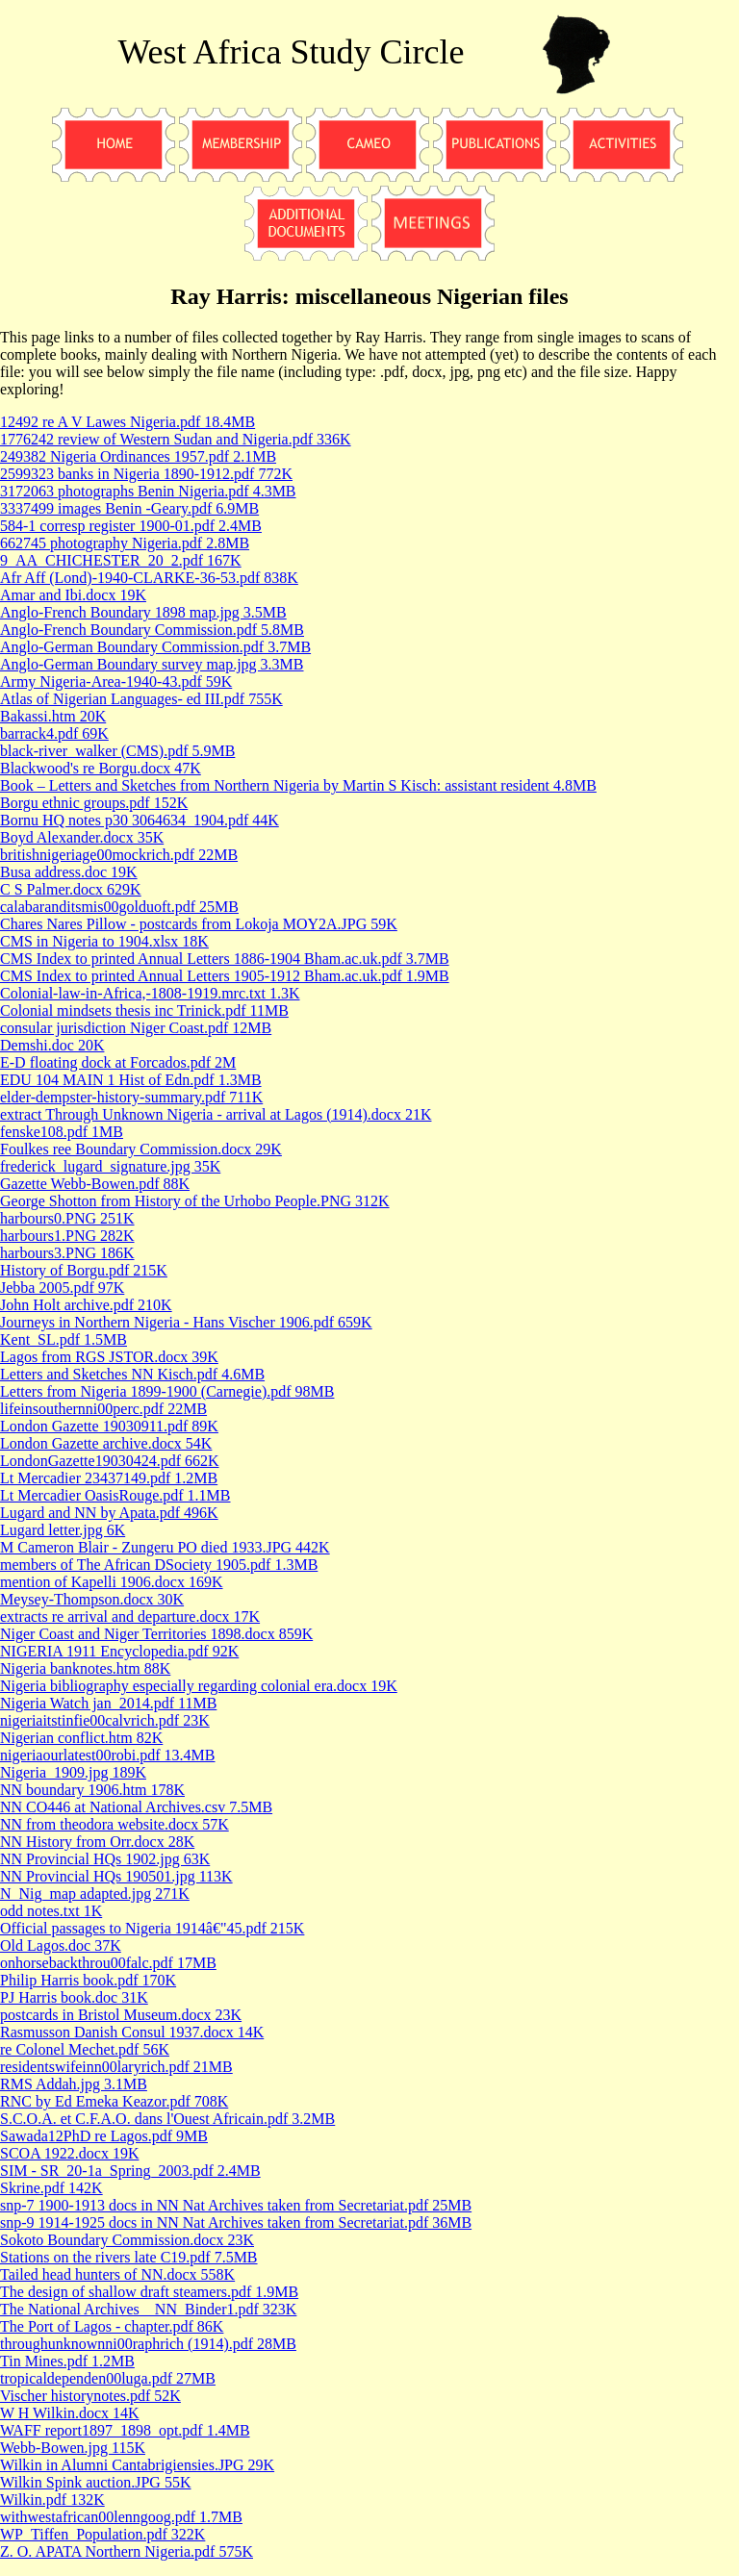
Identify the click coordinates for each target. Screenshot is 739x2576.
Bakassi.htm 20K (53, 716)
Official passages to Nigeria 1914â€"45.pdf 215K (152, 1928)
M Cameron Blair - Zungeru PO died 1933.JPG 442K (165, 1547)
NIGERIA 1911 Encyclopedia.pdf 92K (119, 1651)
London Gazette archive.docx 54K (106, 1443)
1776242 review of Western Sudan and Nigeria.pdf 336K (175, 439)
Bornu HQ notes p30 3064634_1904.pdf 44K (139, 820)
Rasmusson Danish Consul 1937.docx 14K (132, 2032)
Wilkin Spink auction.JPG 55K (95, 2482)
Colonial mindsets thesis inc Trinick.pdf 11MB (144, 1010)
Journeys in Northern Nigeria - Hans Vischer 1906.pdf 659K (186, 1322)
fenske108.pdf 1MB (61, 1132)
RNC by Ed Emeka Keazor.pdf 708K (114, 2101)
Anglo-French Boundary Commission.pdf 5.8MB (152, 629)
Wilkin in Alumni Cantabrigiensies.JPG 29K (137, 2465)
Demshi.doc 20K (52, 1045)
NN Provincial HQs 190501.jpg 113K (116, 1876)
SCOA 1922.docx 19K (69, 2153)
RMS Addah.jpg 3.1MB (73, 2084)
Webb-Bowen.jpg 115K (72, 2447)
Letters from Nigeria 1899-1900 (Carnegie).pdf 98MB (167, 1391)
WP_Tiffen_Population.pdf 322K (102, 2534)
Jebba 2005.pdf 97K (62, 1287)
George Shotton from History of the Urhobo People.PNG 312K (195, 1201)
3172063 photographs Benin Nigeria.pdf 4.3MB (148, 491)
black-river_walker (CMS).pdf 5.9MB (117, 751)
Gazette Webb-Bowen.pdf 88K (95, 1183)
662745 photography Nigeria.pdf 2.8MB (124, 543)
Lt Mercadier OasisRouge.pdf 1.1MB (115, 1495)
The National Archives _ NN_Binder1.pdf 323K (148, 2309)
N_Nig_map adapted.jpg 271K (95, 1893)
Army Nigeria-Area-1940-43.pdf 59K (116, 681)
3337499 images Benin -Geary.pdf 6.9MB (129, 508)
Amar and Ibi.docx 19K (73, 595)
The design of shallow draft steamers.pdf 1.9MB (149, 2292)
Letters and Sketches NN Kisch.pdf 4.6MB (132, 1374)
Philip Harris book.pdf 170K (88, 1980)
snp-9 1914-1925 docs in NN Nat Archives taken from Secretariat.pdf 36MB (235, 2222)
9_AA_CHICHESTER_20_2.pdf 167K (121, 560)
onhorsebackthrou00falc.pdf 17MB (108, 1963)
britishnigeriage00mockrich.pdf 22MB (119, 854)
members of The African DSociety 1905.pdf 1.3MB (159, 1564)
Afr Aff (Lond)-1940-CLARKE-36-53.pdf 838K (149, 577)
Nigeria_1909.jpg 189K (73, 1772)
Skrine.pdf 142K (51, 2188)
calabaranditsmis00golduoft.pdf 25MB (119, 906)
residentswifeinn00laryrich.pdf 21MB (116, 2066)
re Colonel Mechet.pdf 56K (84, 2049)
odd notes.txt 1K (51, 1911)
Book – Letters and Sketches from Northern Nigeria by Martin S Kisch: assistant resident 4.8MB (298, 785)
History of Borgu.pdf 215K (83, 1270)
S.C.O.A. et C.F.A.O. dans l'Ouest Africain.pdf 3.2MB (167, 2118)
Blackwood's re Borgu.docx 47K (100, 768)
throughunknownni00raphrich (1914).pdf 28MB (148, 2344)
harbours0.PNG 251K (67, 1218)
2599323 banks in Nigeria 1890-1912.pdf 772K (146, 474)
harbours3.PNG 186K (67, 1253)
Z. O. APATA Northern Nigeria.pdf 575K (126, 2551)
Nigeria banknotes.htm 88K (85, 1668)
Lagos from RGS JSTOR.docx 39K (109, 1357)
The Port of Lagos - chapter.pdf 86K (111, 2326)
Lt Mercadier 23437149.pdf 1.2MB (108, 1478)
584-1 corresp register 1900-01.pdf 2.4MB (131, 526)
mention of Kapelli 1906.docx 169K (111, 1582)
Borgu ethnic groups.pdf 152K (94, 803)
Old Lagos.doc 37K (60, 1945)
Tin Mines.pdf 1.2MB (67, 2361)
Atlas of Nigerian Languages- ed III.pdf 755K (141, 699)
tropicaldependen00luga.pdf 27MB (108, 2378)
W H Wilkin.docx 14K (70, 2413)
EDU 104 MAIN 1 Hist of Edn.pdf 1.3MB (131, 1080)
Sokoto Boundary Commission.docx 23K (127, 2240)
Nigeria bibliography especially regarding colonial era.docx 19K (198, 1686)
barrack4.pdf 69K (54, 733)
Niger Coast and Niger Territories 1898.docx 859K (156, 1634)
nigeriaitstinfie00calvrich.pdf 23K (105, 1720)
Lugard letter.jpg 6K (62, 1530)
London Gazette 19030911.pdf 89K (109, 1426)
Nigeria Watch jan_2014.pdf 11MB (108, 1703)
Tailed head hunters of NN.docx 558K (117, 2274)
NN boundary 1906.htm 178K (92, 1789)
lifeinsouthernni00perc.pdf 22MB (103, 1409)
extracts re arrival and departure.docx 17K (130, 1616)
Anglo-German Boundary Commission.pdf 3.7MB (155, 647)
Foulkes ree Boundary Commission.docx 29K (141, 1149)
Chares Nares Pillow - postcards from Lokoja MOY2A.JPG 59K (198, 924)
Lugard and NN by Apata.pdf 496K (109, 1512)
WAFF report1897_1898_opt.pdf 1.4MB (125, 2430)
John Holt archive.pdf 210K (86, 1305)
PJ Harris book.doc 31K (74, 1997)
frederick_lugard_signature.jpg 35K (110, 1166)
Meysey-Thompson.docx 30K (92, 1599)
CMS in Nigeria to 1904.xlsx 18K (104, 941)
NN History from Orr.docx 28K (97, 1841)
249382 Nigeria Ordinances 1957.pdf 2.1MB (138, 456)
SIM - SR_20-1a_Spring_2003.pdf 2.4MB (130, 2170)
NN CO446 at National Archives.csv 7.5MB (136, 1807)
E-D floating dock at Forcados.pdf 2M (118, 1062)
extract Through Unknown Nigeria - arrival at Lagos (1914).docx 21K (215, 1114)
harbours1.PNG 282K (67, 1235)
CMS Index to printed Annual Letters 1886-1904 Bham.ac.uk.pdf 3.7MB (224, 958)
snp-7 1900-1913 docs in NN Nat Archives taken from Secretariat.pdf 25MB (235, 2205)
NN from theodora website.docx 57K (114, 1824)
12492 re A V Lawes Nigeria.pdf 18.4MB (127, 422)
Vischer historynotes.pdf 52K (90, 2395)
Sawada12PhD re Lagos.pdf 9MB (104, 2136)
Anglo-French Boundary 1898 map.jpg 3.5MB (143, 612)
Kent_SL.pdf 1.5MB (63, 1339)
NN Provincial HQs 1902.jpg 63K (105, 1859)
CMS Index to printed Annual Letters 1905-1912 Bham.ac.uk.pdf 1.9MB (224, 976)
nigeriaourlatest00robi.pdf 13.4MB (108, 1755)
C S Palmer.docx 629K (70, 889)
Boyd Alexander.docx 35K (82, 837)
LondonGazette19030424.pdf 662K (109, 1460)
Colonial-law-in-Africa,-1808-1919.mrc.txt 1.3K (149, 993)
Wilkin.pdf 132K (52, 2499)
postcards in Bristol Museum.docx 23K (121, 2015)
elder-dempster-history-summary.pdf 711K (131, 1097)
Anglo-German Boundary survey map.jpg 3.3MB (152, 664)
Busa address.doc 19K (69, 872)
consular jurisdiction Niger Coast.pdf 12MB (135, 1028)
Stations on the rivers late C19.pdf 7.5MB (129, 2257)
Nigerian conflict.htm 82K (81, 1738)
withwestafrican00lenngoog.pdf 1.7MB (121, 2517)
